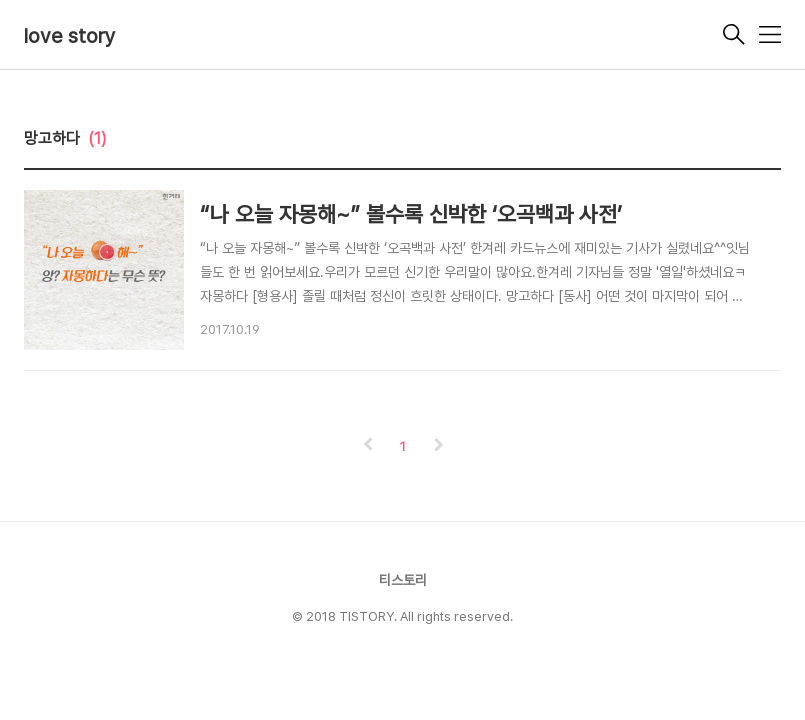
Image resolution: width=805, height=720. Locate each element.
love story (70, 36)
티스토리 (403, 580)
